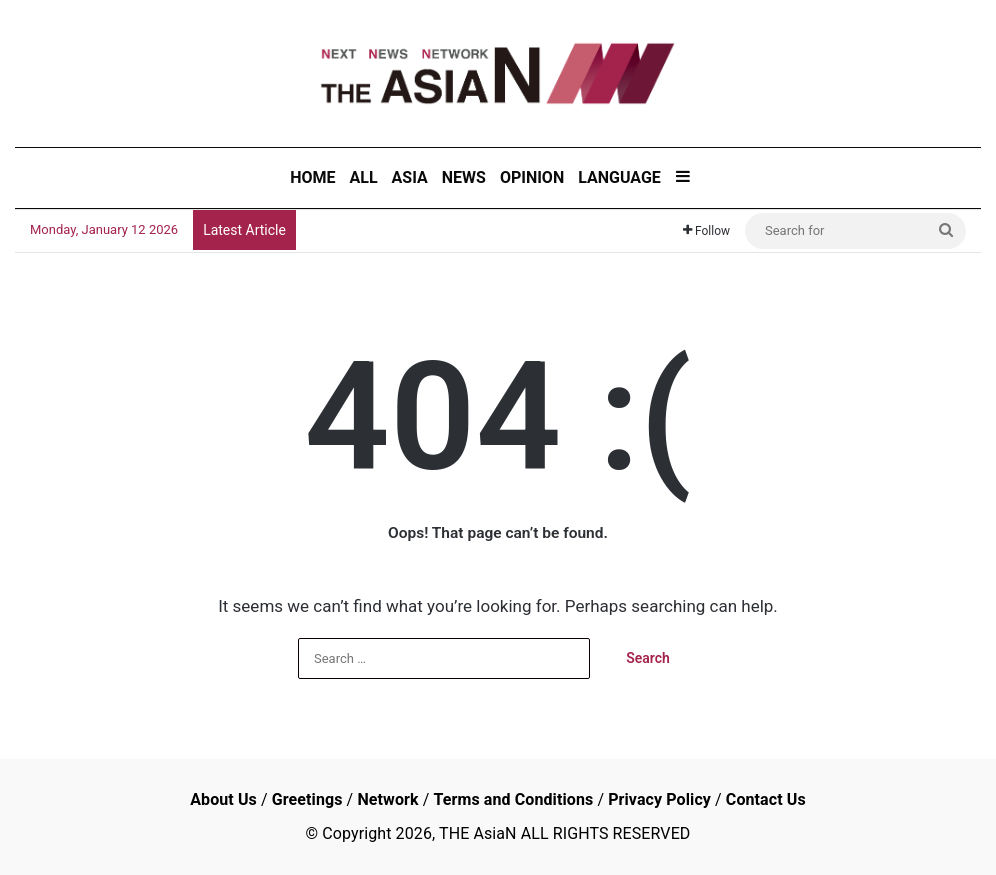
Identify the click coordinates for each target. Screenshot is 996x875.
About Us (223, 799)
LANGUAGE (619, 177)
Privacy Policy (659, 799)
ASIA (410, 177)
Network (387, 799)
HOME (312, 177)
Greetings (307, 799)
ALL (364, 177)
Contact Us (766, 799)
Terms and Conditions (513, 799)
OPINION (532, 177)
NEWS (464, 177)
